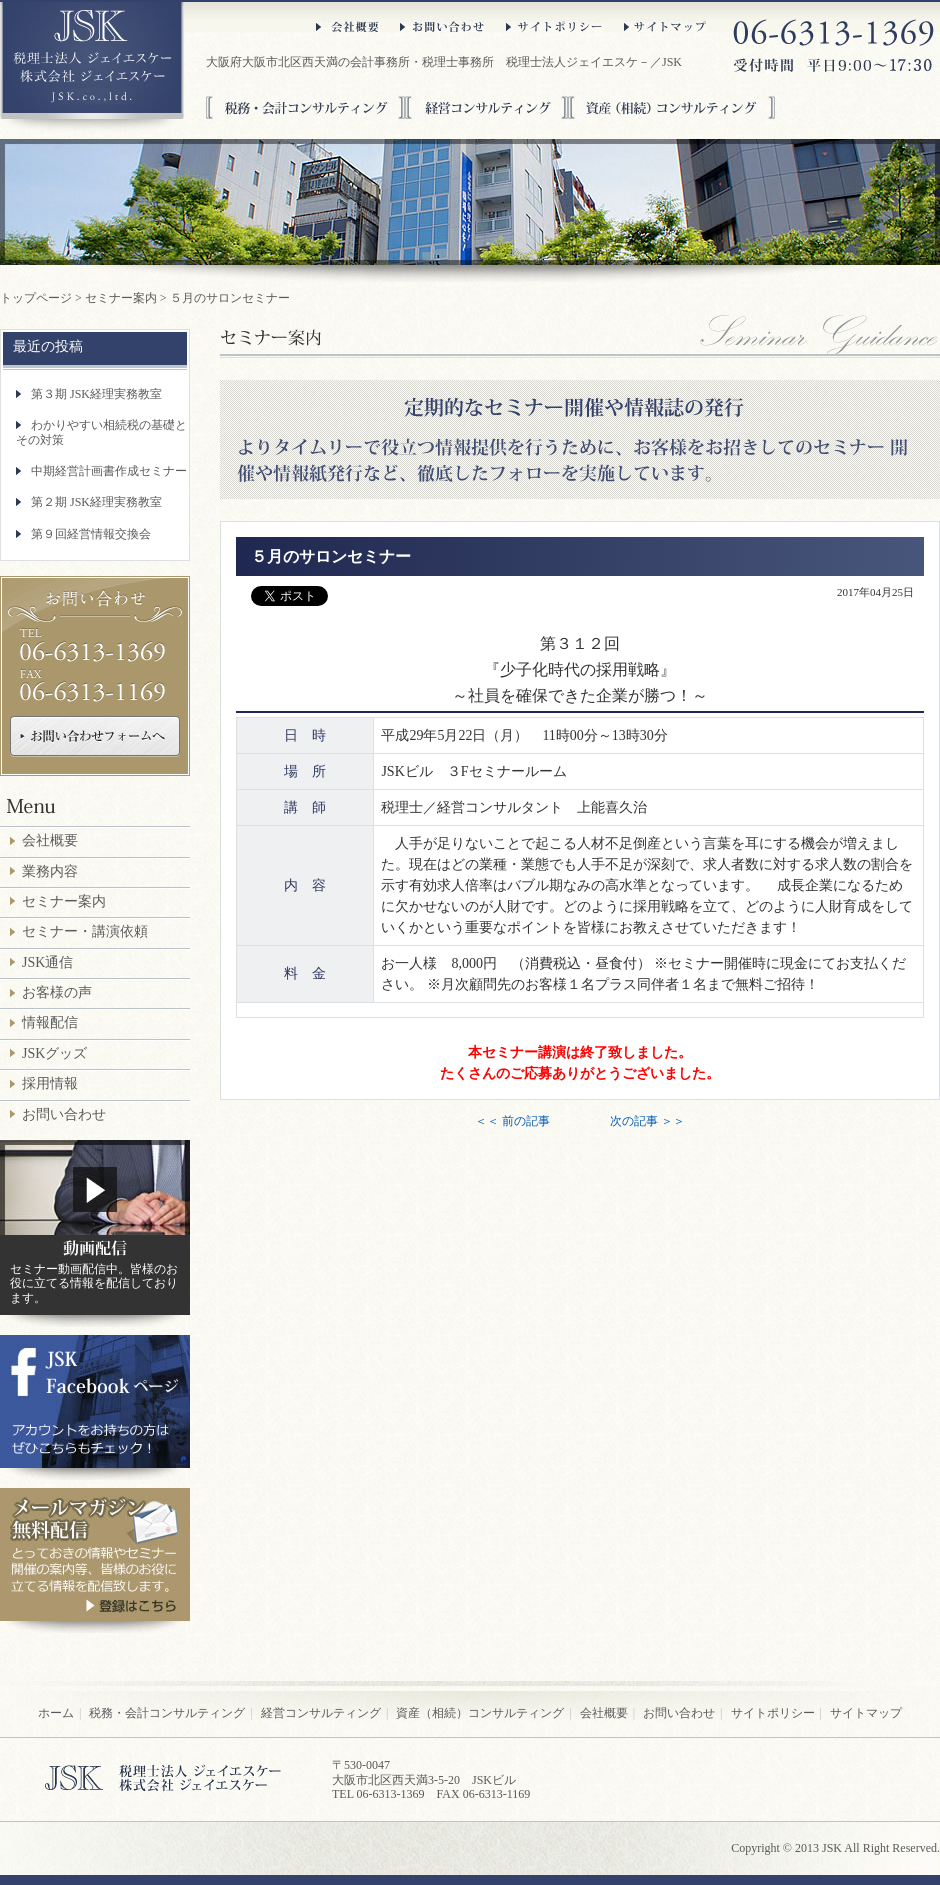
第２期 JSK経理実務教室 (96, 502)
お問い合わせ (443, 27)
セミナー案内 (121, 298)
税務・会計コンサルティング (305, 107)
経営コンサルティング (486, 107)
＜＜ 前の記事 (512, 1121)
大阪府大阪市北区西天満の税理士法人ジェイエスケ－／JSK (92, 67)
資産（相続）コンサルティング (671, 107)
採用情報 (50, 1083)
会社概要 (348, 27)
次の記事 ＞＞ (647, 1121)
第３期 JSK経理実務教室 (96, 394)
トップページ (36, 298)
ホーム (56, 1713)
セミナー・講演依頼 (85, 931)
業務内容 (50, 871)
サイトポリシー (555, 27)
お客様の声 (57, 992)
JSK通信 (47, 962)
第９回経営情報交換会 (91, 534)
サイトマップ (665, 27)
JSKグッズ (54, 1053)
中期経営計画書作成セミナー (109, 471)
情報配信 (50, 1022)
